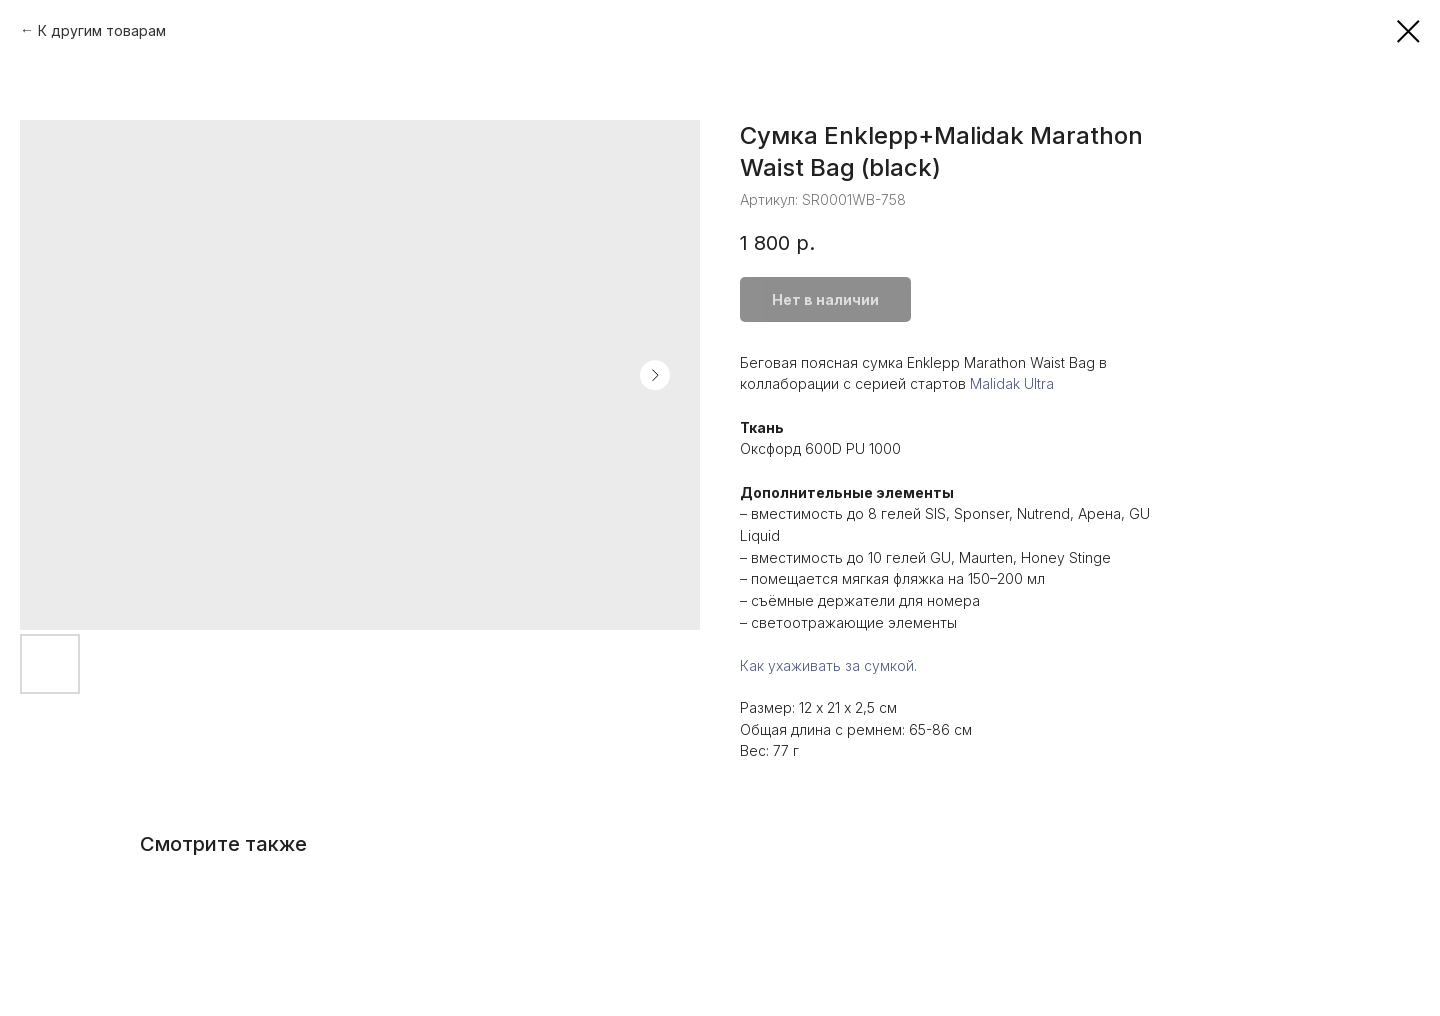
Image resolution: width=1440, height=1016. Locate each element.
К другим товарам (102, 30)
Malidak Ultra (1012, 383)
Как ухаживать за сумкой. (828, 665)
